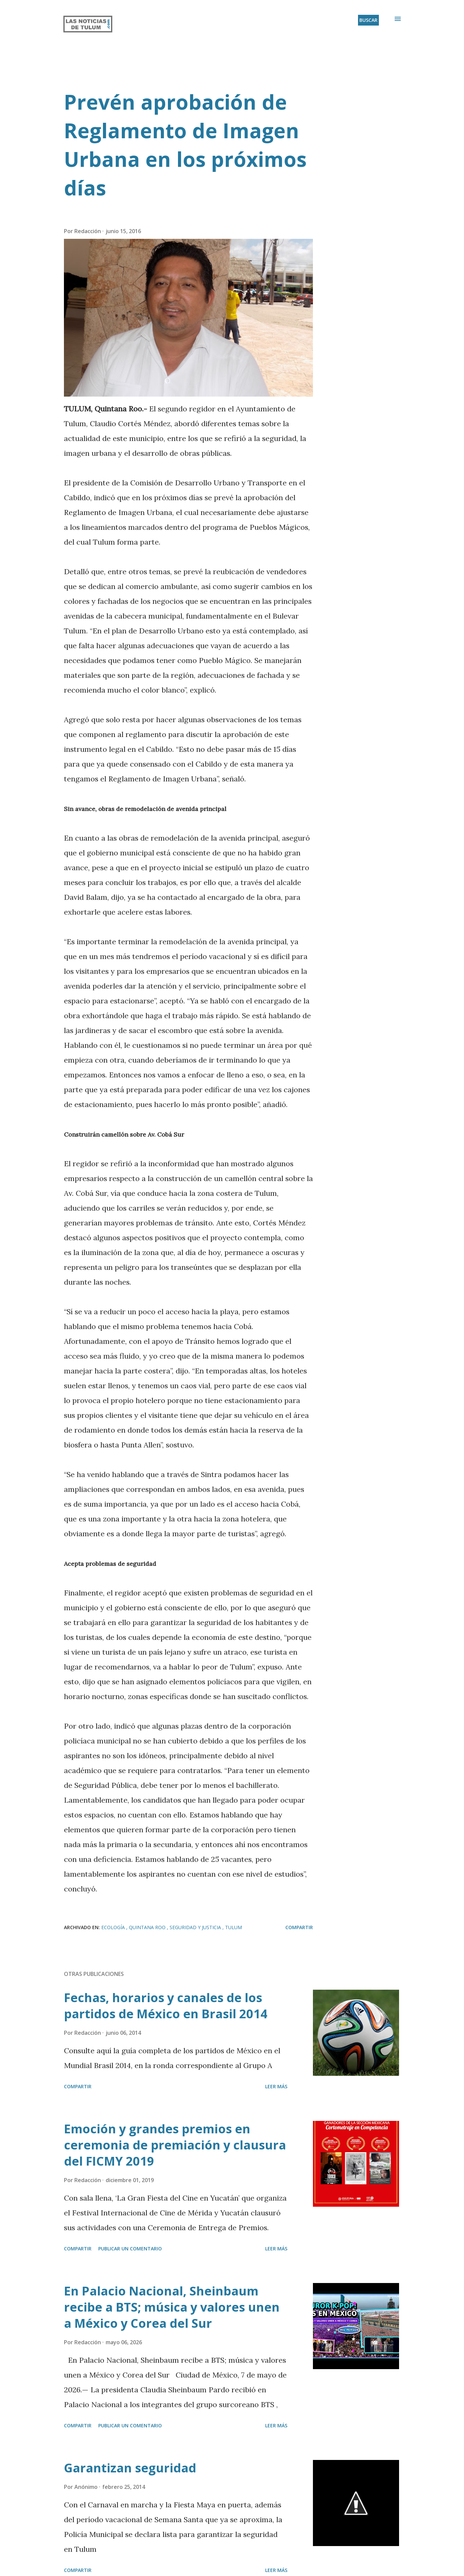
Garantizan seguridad (130, 2468)
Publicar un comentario (130, 2248)
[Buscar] (368, 20)
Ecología (113, 1927)
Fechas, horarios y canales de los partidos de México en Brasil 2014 (165, 2005)
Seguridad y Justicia (196, 1927)
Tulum (233, 1927)
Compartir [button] (299, 1927)
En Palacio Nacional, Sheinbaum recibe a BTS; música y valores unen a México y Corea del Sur (172, 2307)
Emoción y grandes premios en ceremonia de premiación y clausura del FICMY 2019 (175, 2145)
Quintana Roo (148, 1927)
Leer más (276, 2086)
